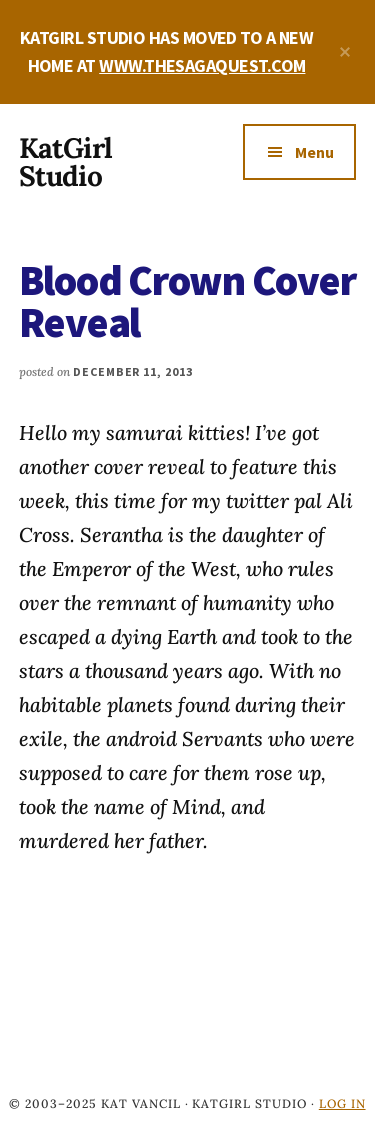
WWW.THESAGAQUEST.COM (202, 65)
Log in (342, 1103)
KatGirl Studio (65, 162)
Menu (314, 152)
